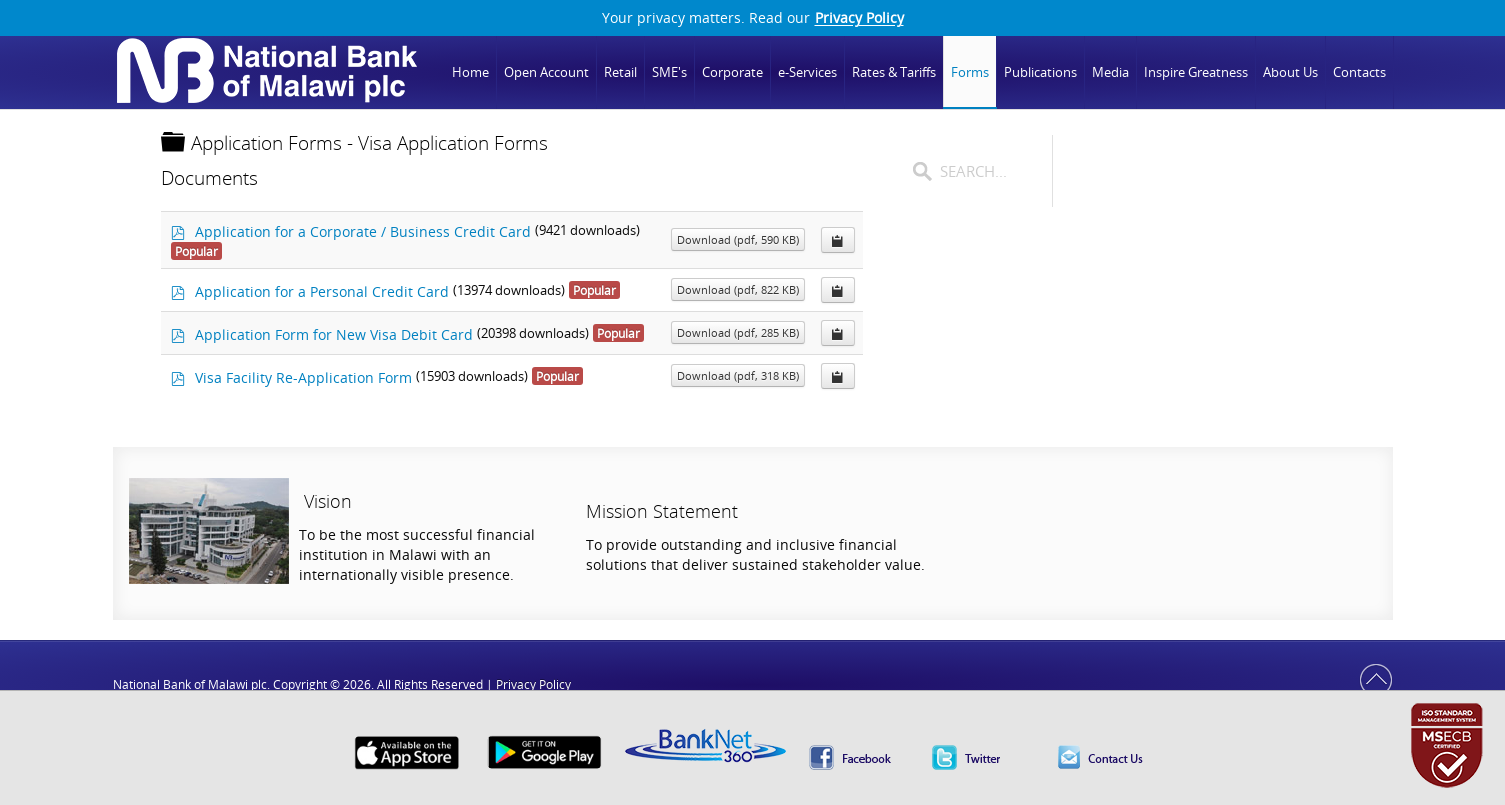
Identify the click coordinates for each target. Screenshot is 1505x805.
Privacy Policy (859, 18)
